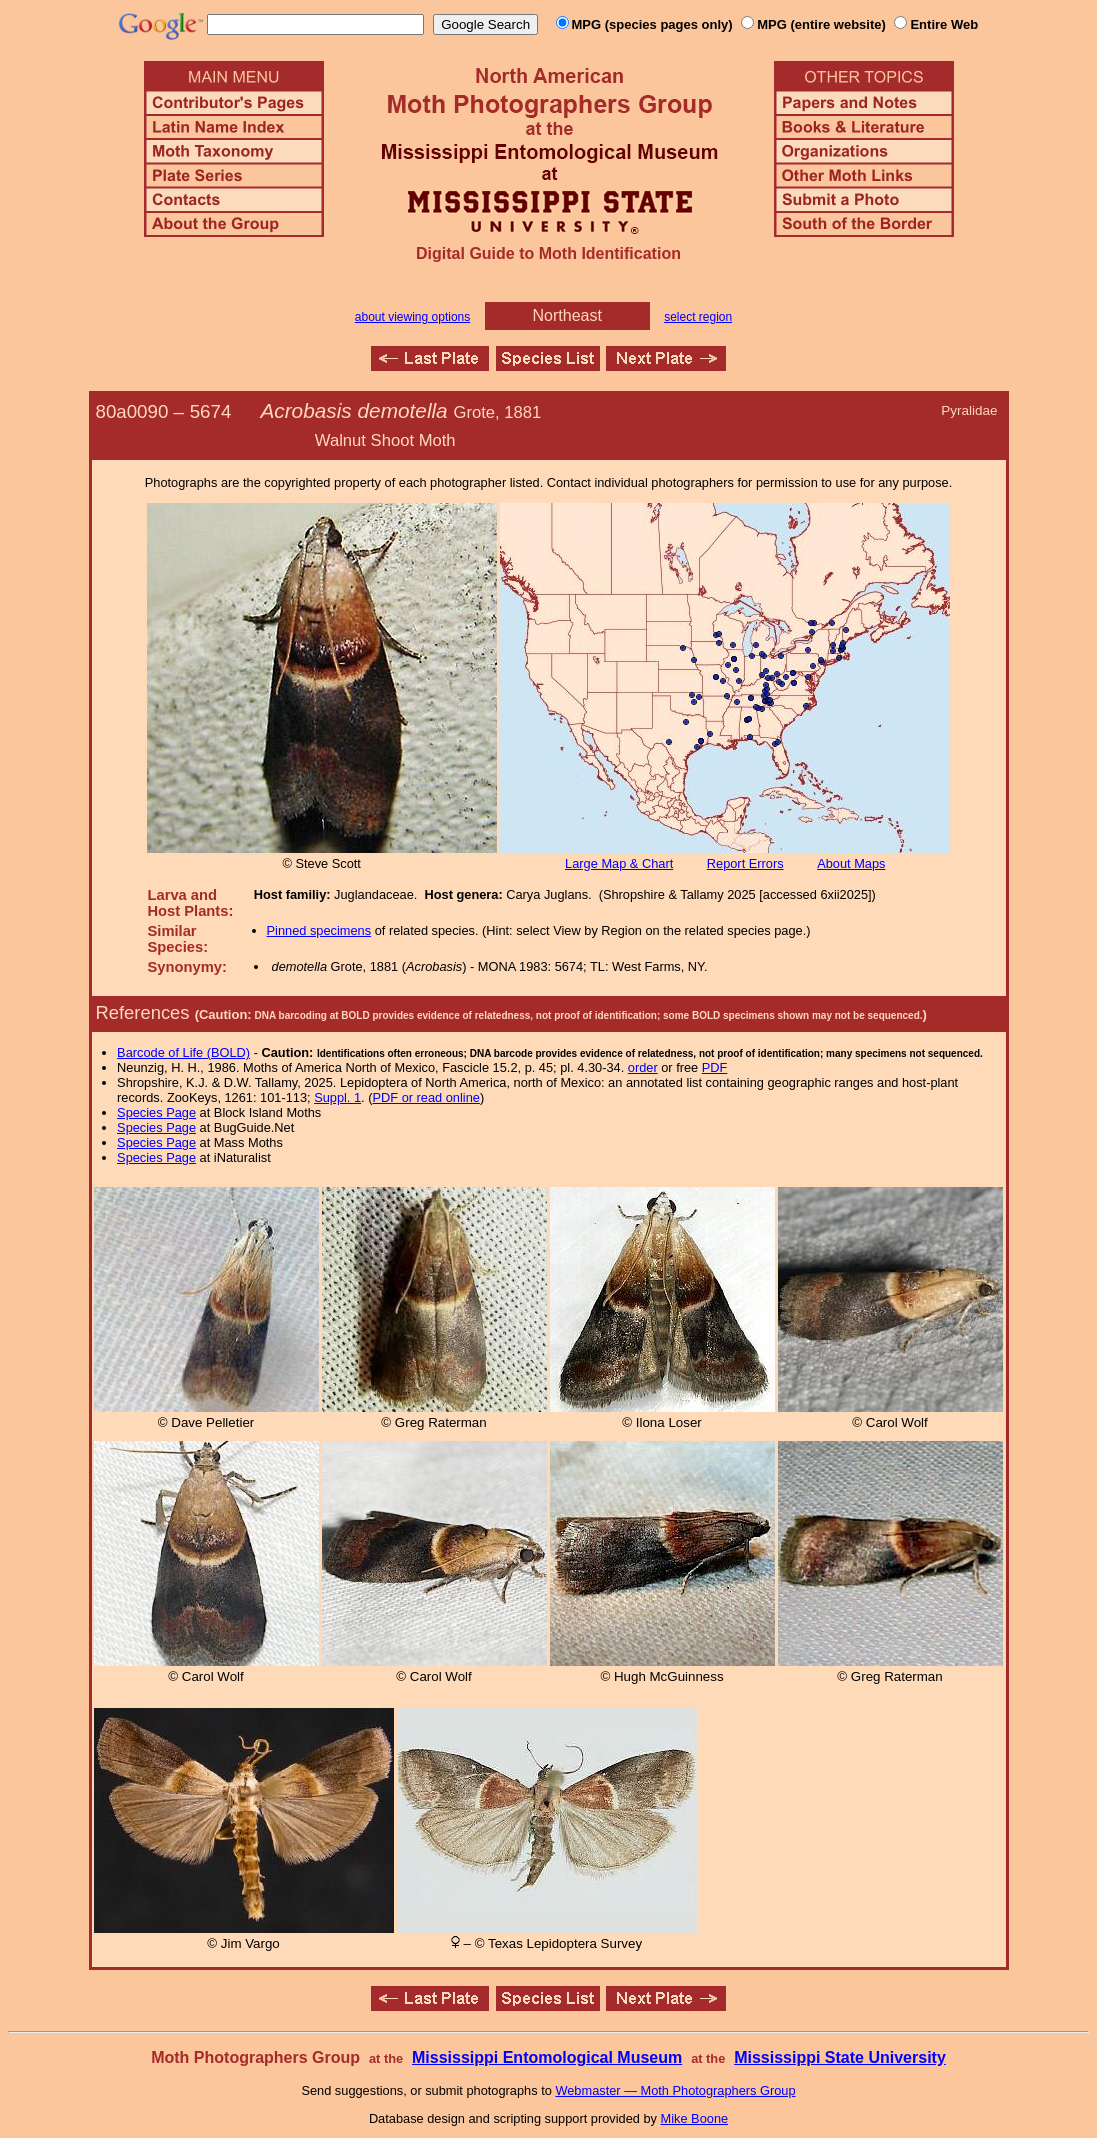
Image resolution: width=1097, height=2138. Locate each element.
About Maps (851, 863)
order (643, 1067)
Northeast (567, 315)
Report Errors (745, 863)
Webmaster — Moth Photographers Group (675, 2090)
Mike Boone (695, 2118)
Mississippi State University (840, 2057)
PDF (715, 1067)
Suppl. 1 (337, 1097)
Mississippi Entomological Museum (547, 2057)
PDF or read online (425, 1097)
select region (698, 317)
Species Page (156, 1112)
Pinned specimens (319, 930)
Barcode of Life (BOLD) (183, 1052)
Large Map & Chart (619, 863)
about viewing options (412, 317)
